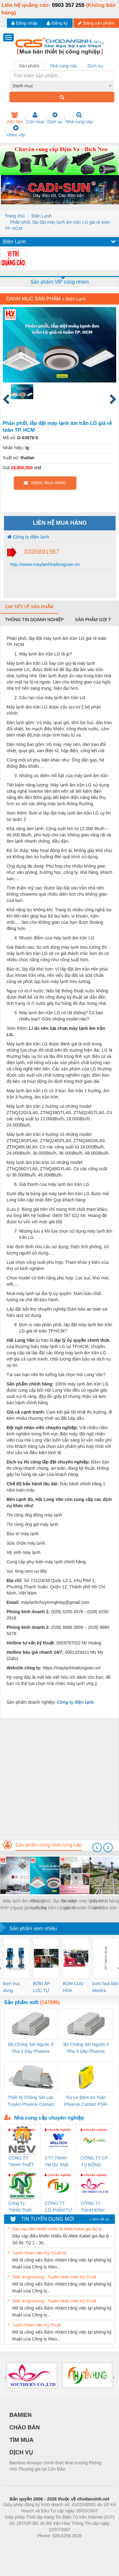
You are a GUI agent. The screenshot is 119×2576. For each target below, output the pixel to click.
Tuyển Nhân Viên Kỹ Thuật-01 (39, 2253)
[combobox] (62, 85)
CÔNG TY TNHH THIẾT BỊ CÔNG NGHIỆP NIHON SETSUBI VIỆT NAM (21, 2161)
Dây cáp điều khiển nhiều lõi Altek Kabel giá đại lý (56, 2229)
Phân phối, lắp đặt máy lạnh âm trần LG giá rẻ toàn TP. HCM (53, 1904)
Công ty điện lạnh (28, 536)
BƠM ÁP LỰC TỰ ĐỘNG (41, 1987)
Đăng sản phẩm (96, 23)
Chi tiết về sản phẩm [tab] (29, 606)
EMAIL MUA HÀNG (45, 482)
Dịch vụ (55, 118)
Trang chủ (15, 215)
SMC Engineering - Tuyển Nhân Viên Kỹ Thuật (54, 2277)
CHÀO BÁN (24, 2427)
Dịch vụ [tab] (95, 65)
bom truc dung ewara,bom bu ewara (14, 1987)
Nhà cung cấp (79, 118)
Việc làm (14, 118)
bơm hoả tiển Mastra (105, 1987)
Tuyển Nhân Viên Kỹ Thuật (36, 2325)
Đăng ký (57, 23)
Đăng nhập (25, 23)
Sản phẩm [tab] (29, 65)
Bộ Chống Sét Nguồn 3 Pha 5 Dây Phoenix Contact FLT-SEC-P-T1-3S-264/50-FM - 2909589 (30, 2048)
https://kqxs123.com (89, 2545)
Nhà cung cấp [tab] (63, 65)
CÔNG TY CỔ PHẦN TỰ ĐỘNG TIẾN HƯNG (58, 2207)
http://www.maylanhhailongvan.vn (44, 564)
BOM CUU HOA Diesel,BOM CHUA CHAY (75, 1987)
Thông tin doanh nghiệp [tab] (34, 619)
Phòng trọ (19, 2545)
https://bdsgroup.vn (51, 2545)
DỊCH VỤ (21, 2452)
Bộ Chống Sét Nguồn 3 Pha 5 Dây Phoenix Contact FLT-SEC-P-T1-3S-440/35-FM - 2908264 (86, 2048)
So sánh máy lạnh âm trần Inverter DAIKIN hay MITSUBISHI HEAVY (83, 1904)
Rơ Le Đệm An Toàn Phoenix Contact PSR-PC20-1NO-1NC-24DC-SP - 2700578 (86, 2101)
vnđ (37, 467)
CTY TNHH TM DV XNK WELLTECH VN (57, 2161)
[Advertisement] (58, 1776)
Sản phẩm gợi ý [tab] (93, 619)
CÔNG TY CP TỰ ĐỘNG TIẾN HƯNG (94, 2161)
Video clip (15, 131)
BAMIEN (20, 2415)
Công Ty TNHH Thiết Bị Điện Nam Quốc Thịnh (21, 2207)
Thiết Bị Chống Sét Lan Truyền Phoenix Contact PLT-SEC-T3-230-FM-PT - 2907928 (30, 2101)
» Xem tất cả (99, 2219)
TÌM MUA (21, 2440)
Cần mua (35, 118)
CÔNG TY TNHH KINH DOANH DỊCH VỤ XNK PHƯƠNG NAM (93, 2207)
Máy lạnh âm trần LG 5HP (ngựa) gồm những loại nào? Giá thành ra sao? (23, 1904)
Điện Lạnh (41, 215)
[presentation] (97, 1847)
